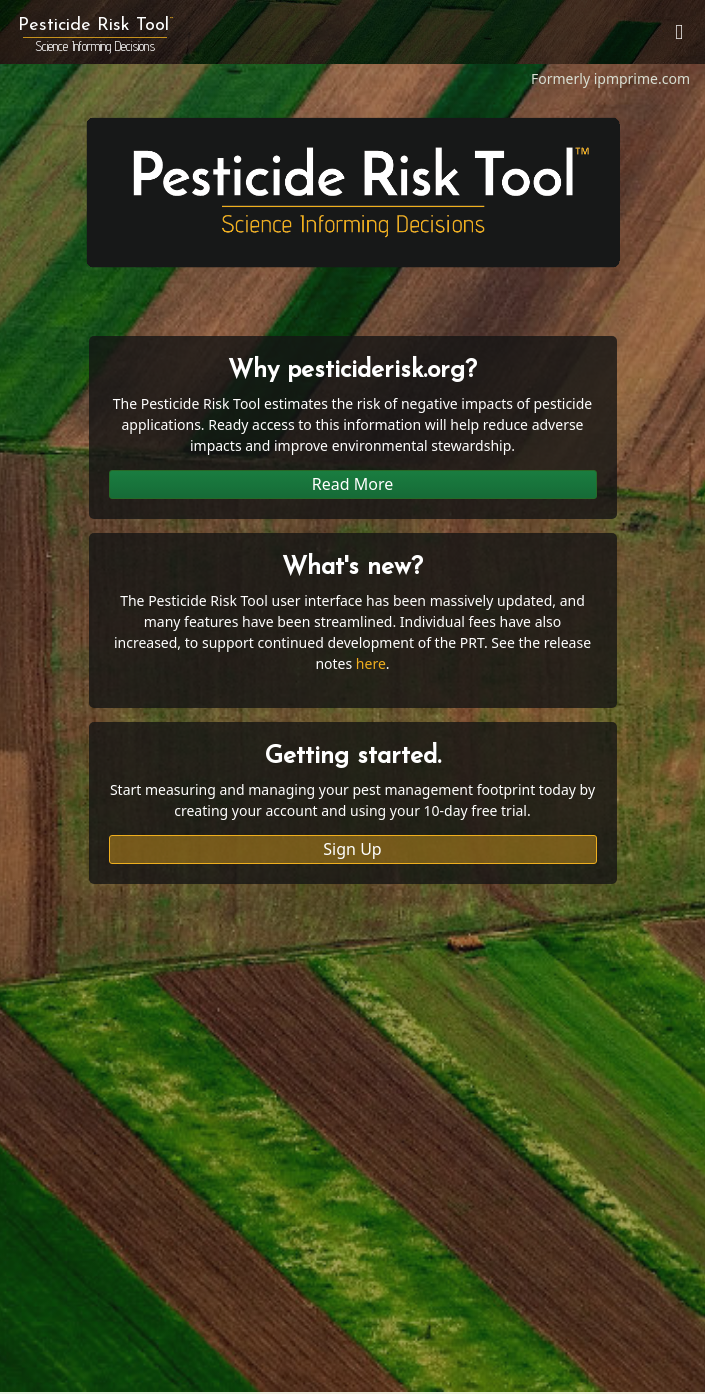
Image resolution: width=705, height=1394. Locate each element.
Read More (352, 484)
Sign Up (352, 849)
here (371, 663)
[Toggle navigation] (679, 32)
